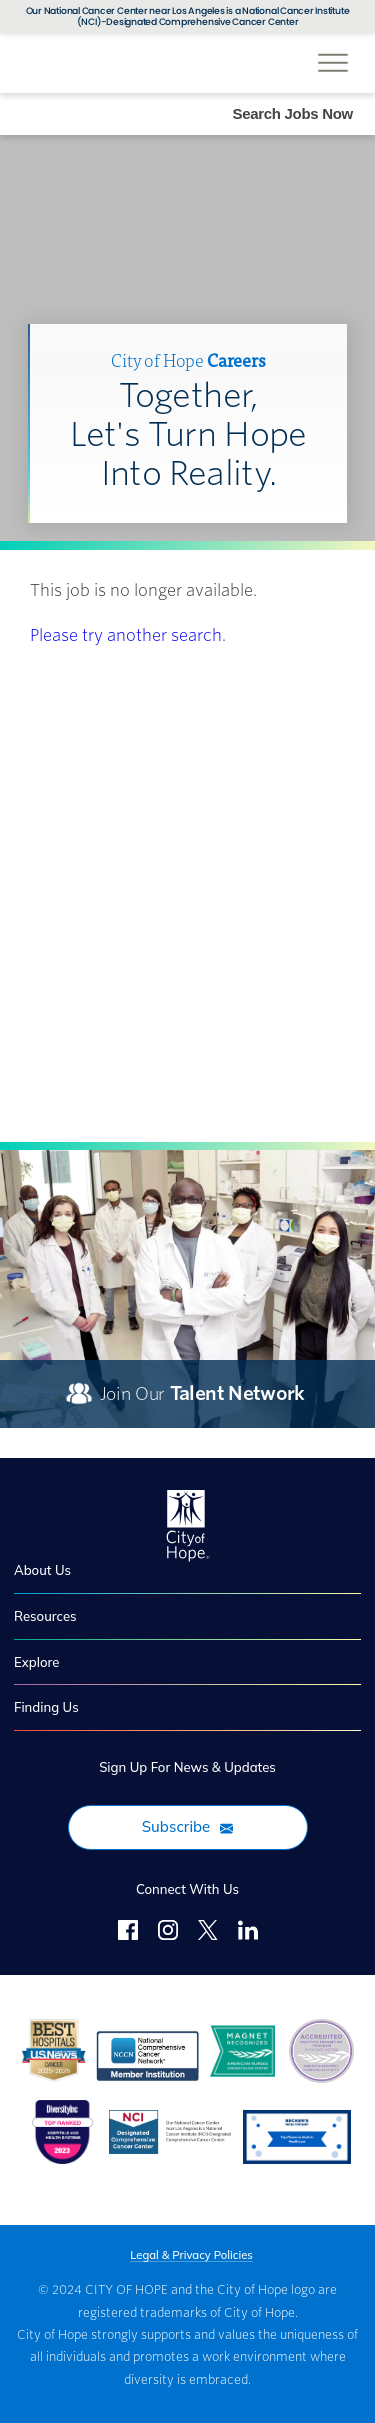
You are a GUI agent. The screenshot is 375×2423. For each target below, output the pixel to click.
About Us (42, 1570)
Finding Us (46, 1707)
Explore (36, 1662)
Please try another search (126, 635)
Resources (45, 1616)
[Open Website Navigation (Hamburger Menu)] (332, 52)
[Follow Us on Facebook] (128, 1933)
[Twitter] (208, 1933)
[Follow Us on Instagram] (168, 1933)
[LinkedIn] (248, 1933)
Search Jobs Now (292, 113)
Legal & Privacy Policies (191, 2255)
